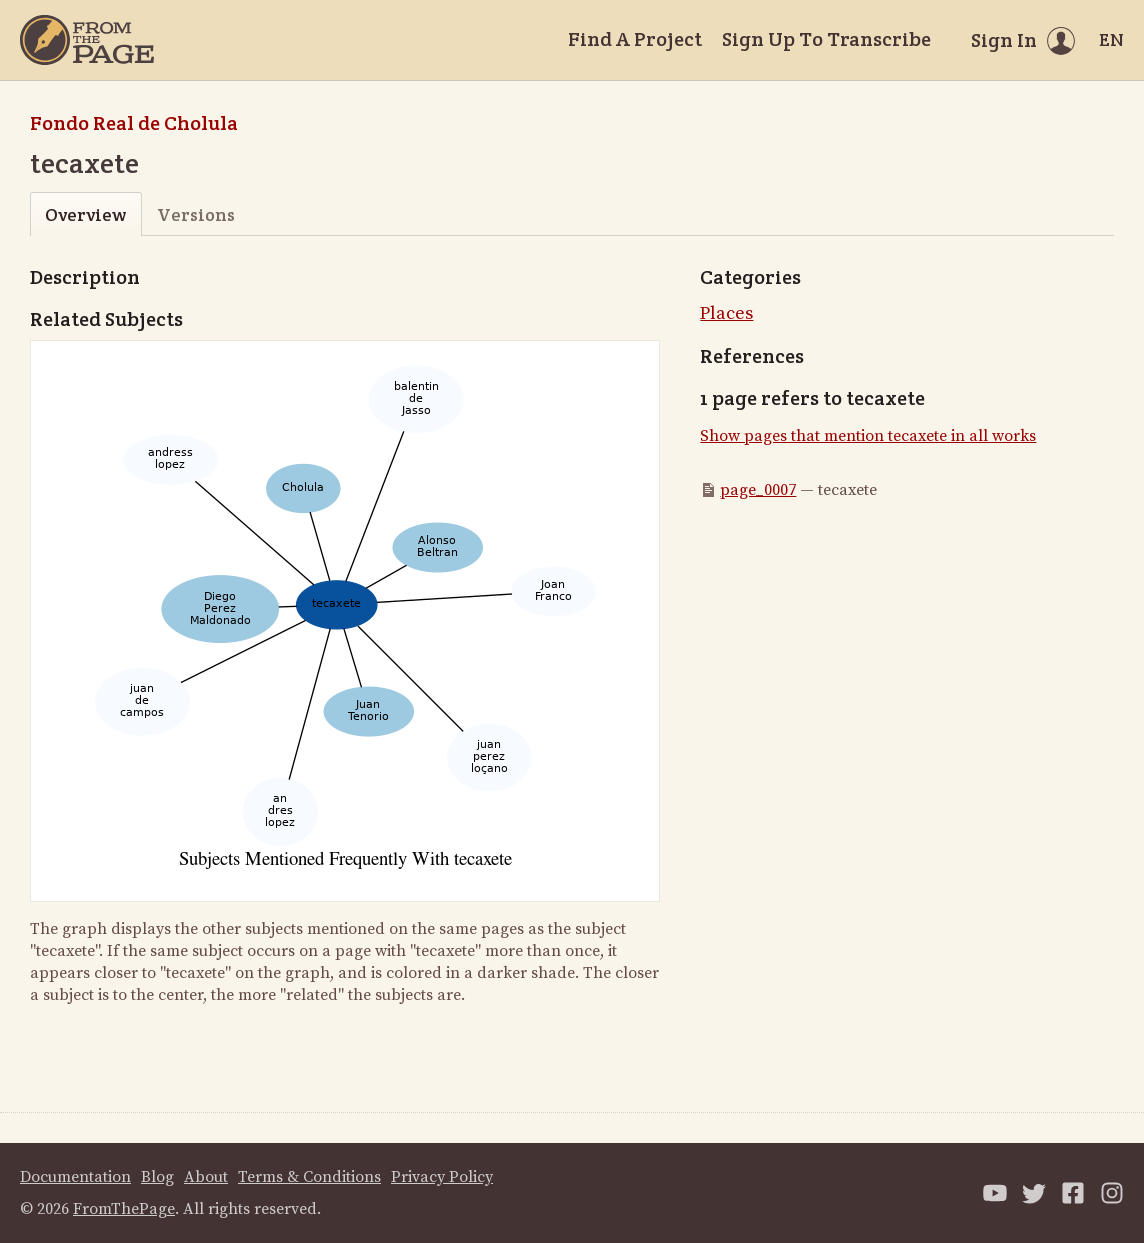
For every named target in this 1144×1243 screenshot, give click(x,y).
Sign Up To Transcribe (826, 39)
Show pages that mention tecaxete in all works (868, 436)
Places (726, 313)
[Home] (87, 40)
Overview (85, 214)
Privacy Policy (442, 1177)
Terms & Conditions (309, 1177)
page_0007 (758, 490)
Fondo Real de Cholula (134, 123)
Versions (196, 214)
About (206, 1177)
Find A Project (635, 39)
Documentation (75, 1177)
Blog (157, 1177)
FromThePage (124, 1209)
